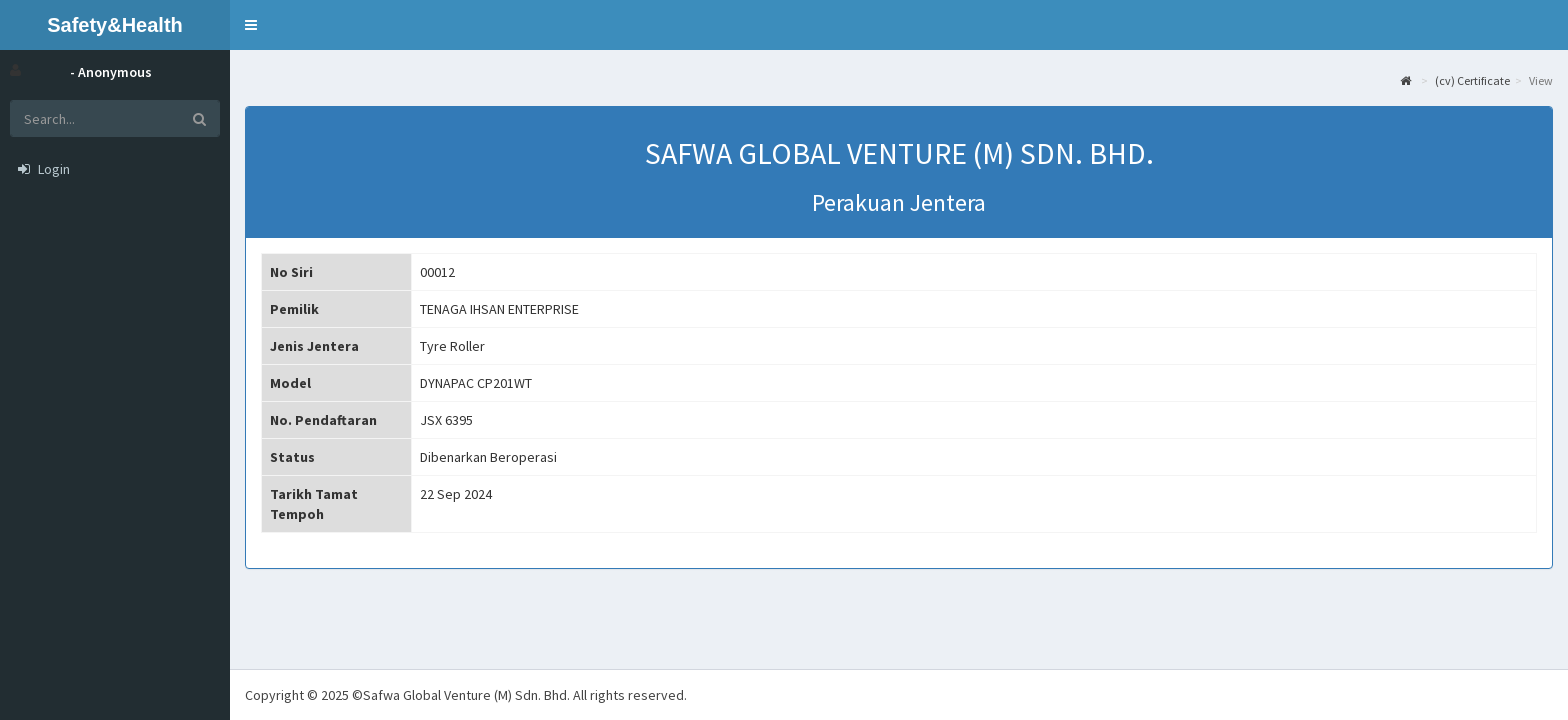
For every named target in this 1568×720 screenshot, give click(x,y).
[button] (251, 25)
